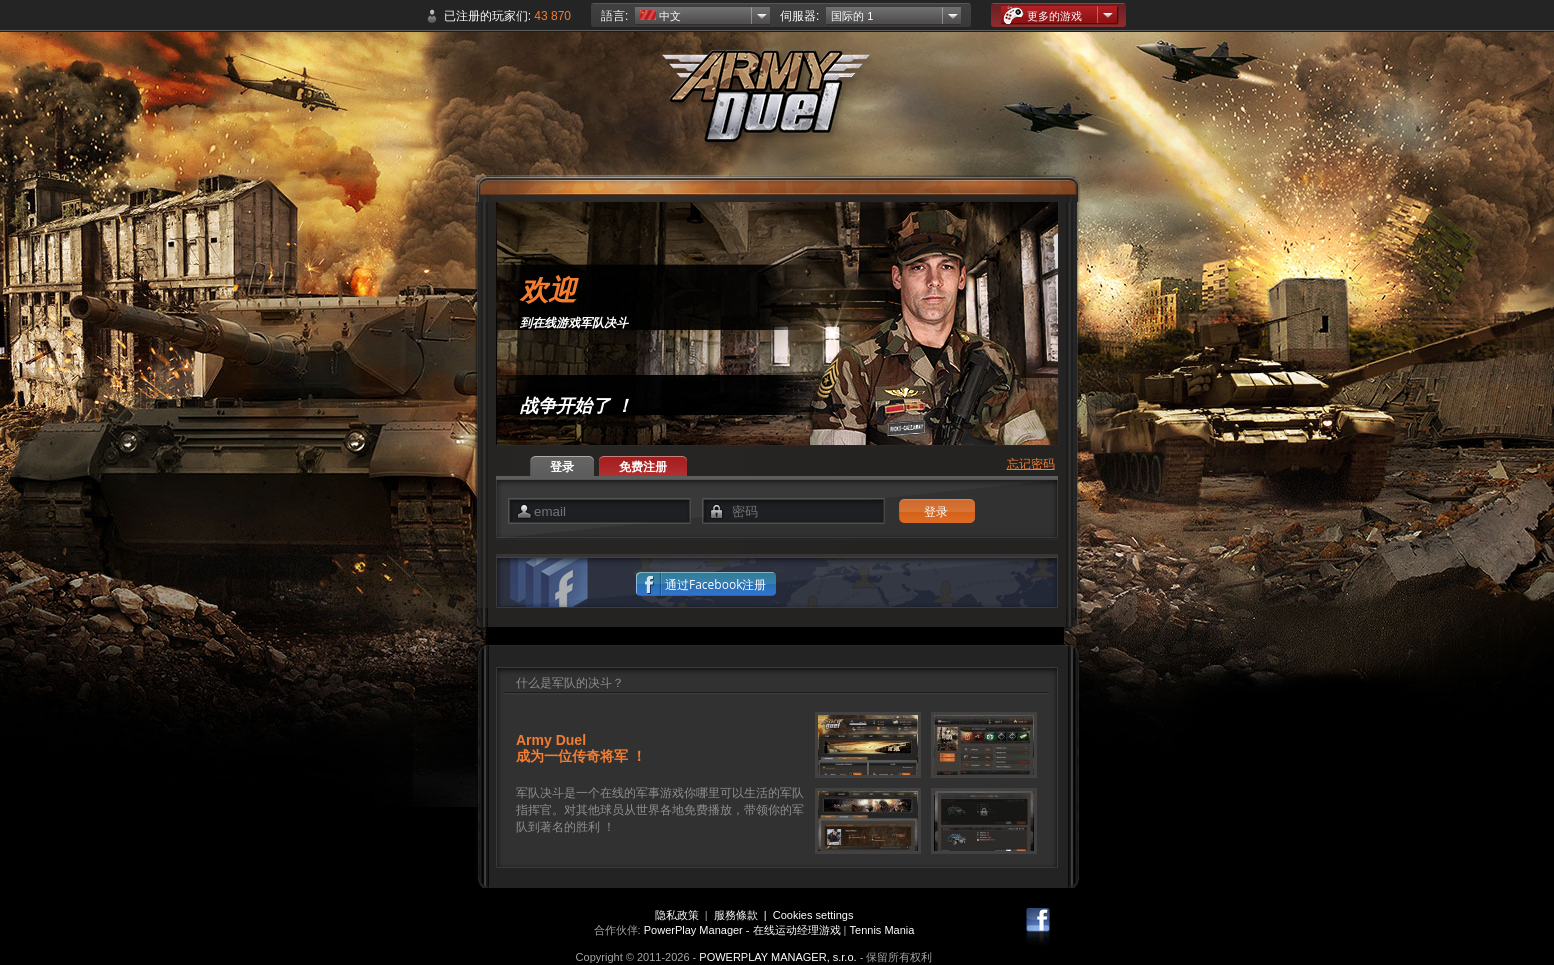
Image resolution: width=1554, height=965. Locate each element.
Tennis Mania (882, 930)
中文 (660, 16)
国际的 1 (852, 16)
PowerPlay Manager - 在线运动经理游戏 (742, 930)
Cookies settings (813, 915)
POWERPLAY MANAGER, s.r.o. (777, 957)
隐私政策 (677, 915)
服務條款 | (743, 915)
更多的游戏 (1042, 15)
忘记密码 (1031, 464)
